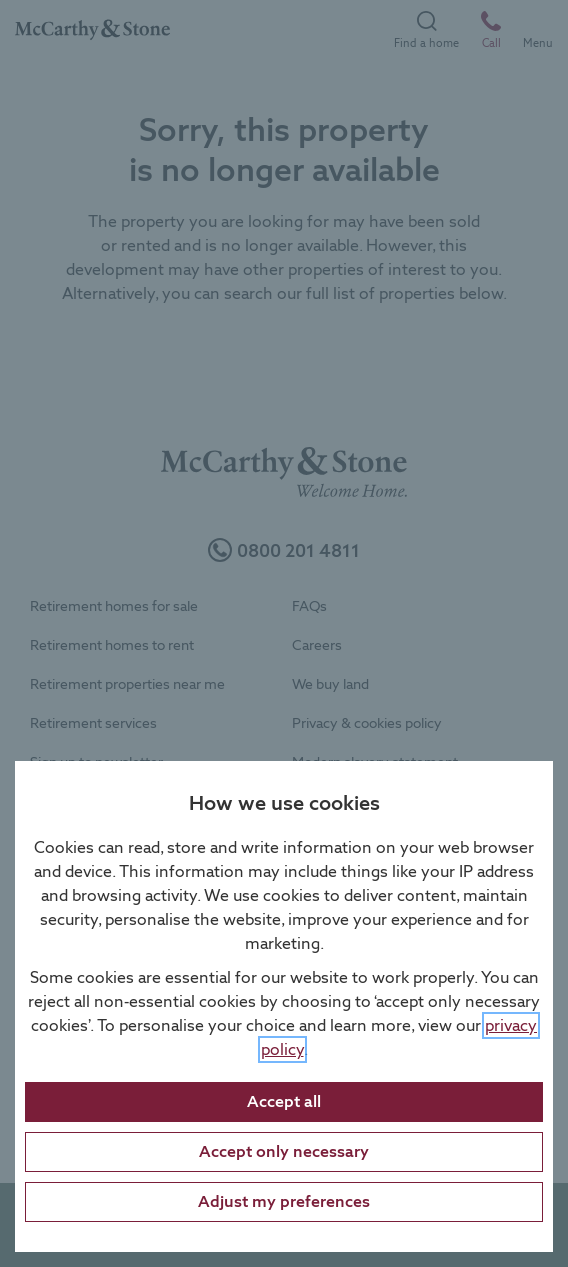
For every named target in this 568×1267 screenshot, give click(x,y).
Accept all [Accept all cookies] (284, 1101)
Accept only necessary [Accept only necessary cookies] (284, 1151)
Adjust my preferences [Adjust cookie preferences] (284, 1201)
